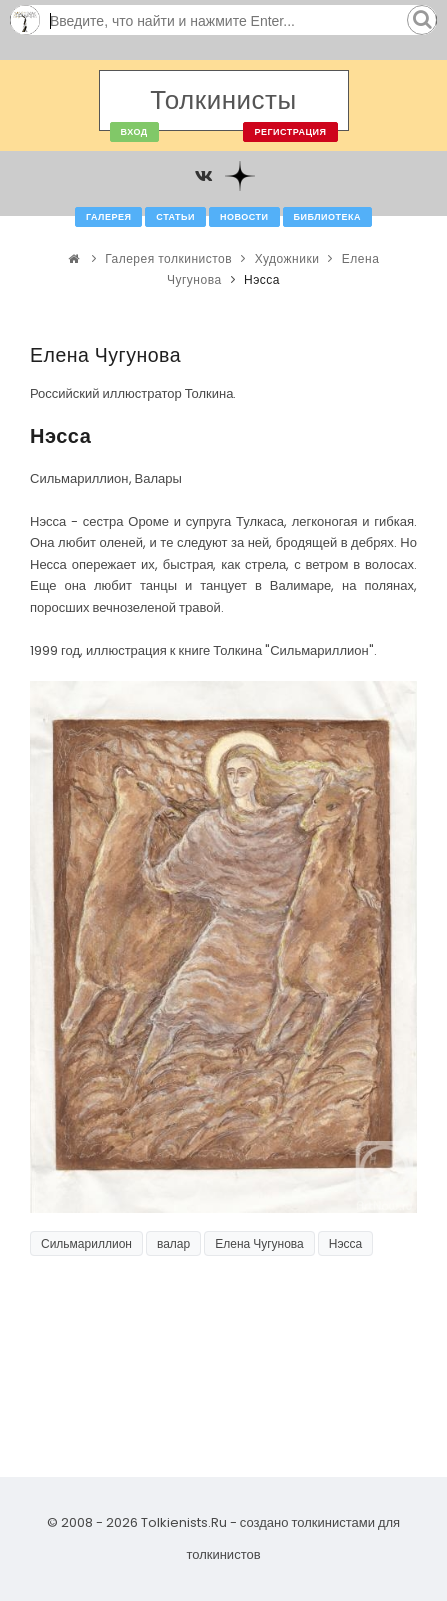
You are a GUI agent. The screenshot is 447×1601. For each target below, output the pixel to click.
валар (173, 1243)
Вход (134, 132)
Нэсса (345, 1243)
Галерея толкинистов (168, 258)
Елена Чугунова (259, 1243)
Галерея (108, 217)
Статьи (175, 217)
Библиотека (327, 217)
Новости (244, 217)
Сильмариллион (86, 1243)
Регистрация (290, 132)
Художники (287, 258)
